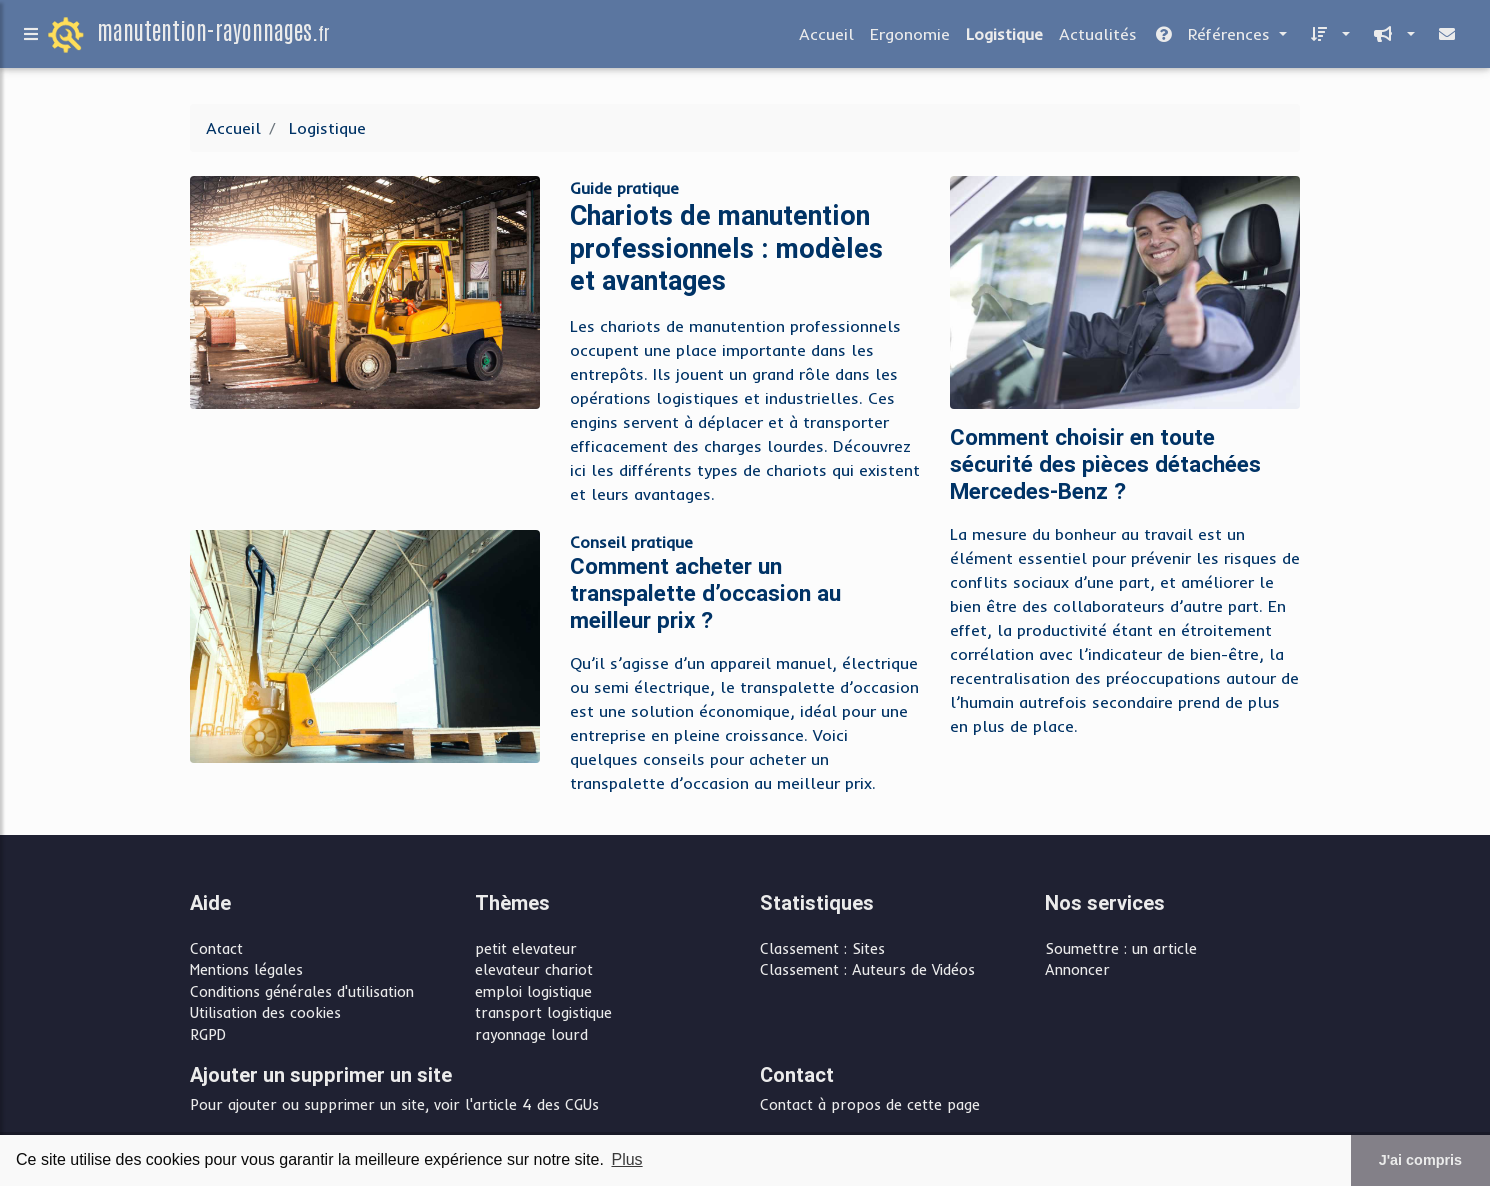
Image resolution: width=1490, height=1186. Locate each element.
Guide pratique (624, 188)
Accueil (826, 38)
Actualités (1098, 38)
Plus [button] (626, 1159)
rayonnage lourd (531, 1035)
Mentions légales (246, 970)
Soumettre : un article (1121, 949)
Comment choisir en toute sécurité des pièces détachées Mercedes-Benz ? (1105, 464)
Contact (216, 949)
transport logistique (543, 1013)
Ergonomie (910, 38)
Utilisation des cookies (265, 1013)
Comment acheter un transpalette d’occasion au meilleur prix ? (705, 593)
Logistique (1004, 38)
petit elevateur (526, 949)
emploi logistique (533, 992)
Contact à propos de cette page (870, 1105)
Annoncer (1077, 970)
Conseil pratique (631, 542)
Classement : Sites (822, 949)
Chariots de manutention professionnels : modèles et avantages (726, 248)
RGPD (208, 1035)
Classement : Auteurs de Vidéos (867, 970)
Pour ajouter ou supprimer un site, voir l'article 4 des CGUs (394, 1105)
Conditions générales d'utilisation (302, 992)
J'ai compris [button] (1420, 1160)
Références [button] (1214, 38)
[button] (1326, 38)
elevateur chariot (534, 970)
